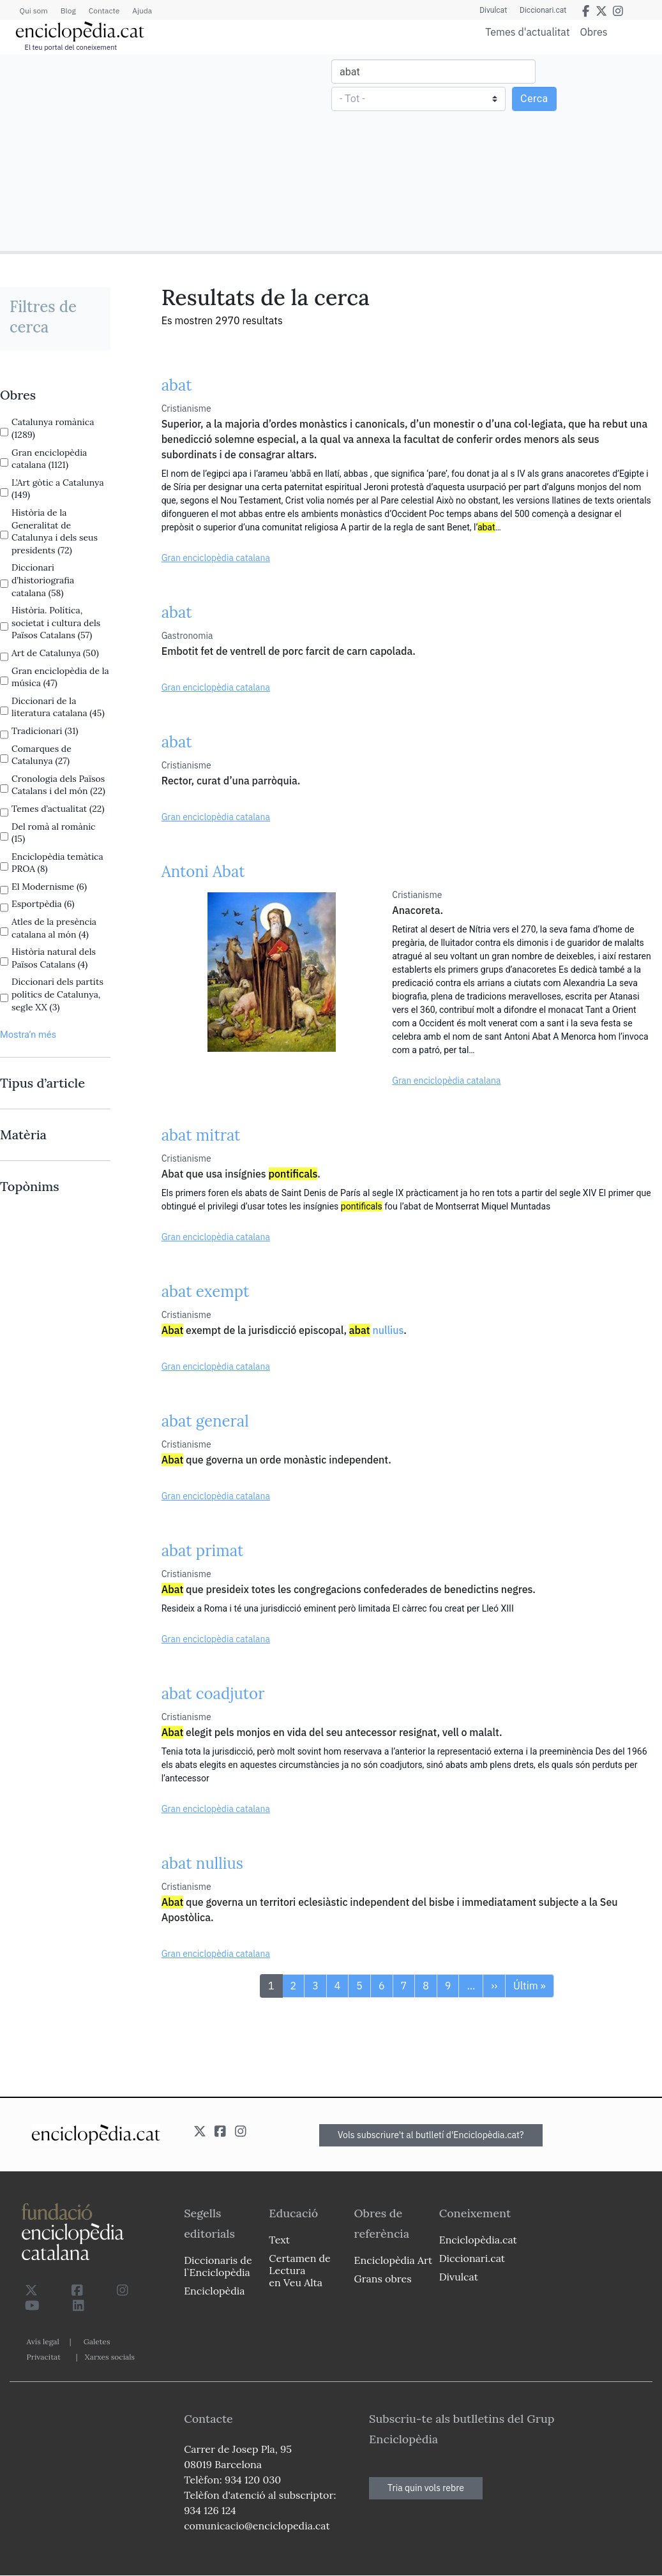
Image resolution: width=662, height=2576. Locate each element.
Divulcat (493, 10)
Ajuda (142, 10)
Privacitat (44, 2357)
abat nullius (202, 1863)
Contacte (104, 10)
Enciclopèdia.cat (478, 2239)
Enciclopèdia (214, 2290)
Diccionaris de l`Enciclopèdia (218, 2266)
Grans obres (383, 2278)
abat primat (203, 1551)
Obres (594, 32)
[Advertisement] (167, 152)
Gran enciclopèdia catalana (216, 558)
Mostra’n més (28, 1034)
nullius (376, 1330)
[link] (55, 395)
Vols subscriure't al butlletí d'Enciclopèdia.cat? (431, 2135)
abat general (205, 1421)
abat (177, 385)
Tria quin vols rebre (425, 2488)
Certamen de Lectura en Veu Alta (299, 2270)
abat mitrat (201, 1135)
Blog (68, 10)
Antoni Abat (203, 871)
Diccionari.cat (543, 10)
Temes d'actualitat (527, 32)
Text (279, 2239)
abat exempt (206, 1291)
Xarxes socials (110, 2357)
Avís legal (43, 2341)
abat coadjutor (213, 1694)
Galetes (97, 2341)
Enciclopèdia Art (393, 2260)
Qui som (34, 10)
